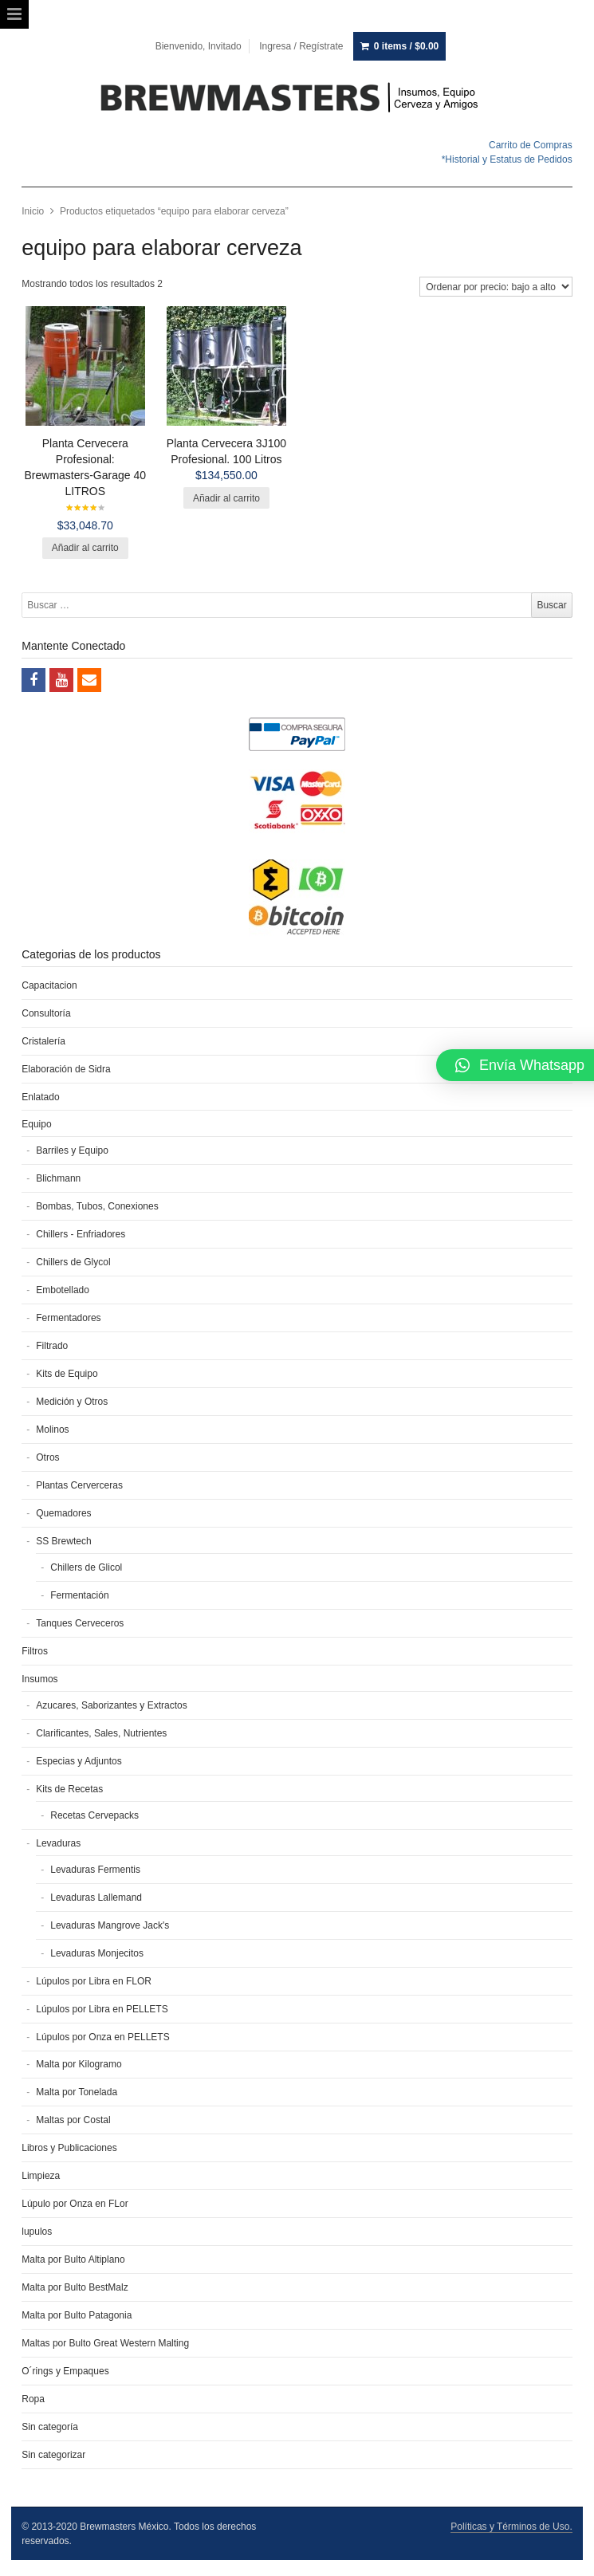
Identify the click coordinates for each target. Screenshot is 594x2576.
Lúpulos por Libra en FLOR (93, 1981)
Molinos (52, 1429)
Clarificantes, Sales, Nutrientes (101, 1733)
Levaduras (58, 1843)
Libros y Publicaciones (69, 2147)
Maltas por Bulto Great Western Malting (105, 2343)
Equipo (36, 1124)
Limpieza (41, 2175)
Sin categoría (50, 2426)
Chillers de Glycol (73, 1262)
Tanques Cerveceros (80, 1623)
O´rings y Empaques (65, 2371)
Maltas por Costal (73, 2120)
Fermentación (79, 1595)
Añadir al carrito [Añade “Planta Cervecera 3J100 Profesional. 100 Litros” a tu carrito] (226, 498)
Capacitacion (49, 985)
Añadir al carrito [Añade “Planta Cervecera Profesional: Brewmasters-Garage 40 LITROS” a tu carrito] (85, 547)
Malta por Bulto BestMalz (75, 2287)
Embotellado (62, 1290)
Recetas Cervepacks (94, 1815)
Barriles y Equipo (72, 1150)
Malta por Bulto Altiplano (73, 2259)
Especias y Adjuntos (78, 1761)
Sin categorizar (53, 2454)
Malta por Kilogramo (78, 2064)
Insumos (39, 1679)
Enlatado (40, 1097)
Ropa (33, 2399)
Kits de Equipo (66, 1373)
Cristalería (43, 1041)
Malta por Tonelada (76, 2092)
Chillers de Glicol (86, 1567)
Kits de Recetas (69, 1789)
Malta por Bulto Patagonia (77, 2315)
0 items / (406, 46)
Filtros (35, 1651)
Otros (47, 1457)
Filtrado (52, 1345)
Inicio (33, 211)
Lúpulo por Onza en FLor (75, 2203)
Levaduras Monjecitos (97, 1953)
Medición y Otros (72, 1401)
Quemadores (63, 1513)
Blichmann (58, 1178)
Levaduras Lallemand (96, 1897)
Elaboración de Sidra (66, 1069)
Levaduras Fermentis (95, 1869)
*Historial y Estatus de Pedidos (507, 159)
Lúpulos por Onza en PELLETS (102, 2037)
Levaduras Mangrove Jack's (109, 1925)
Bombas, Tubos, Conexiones (97, 1206)
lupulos (37, 2231)
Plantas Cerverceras (79, 1485)
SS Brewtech (63, 1541)
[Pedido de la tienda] (495, 287)
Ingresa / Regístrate (301, 46)
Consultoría (46, 1013)
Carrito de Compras (530, 145)
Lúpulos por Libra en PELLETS (101, 2009)
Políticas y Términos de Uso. (511, 2526)
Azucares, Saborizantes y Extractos (111, 1705)
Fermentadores (68, 1317)
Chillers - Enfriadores (80, 1234)
